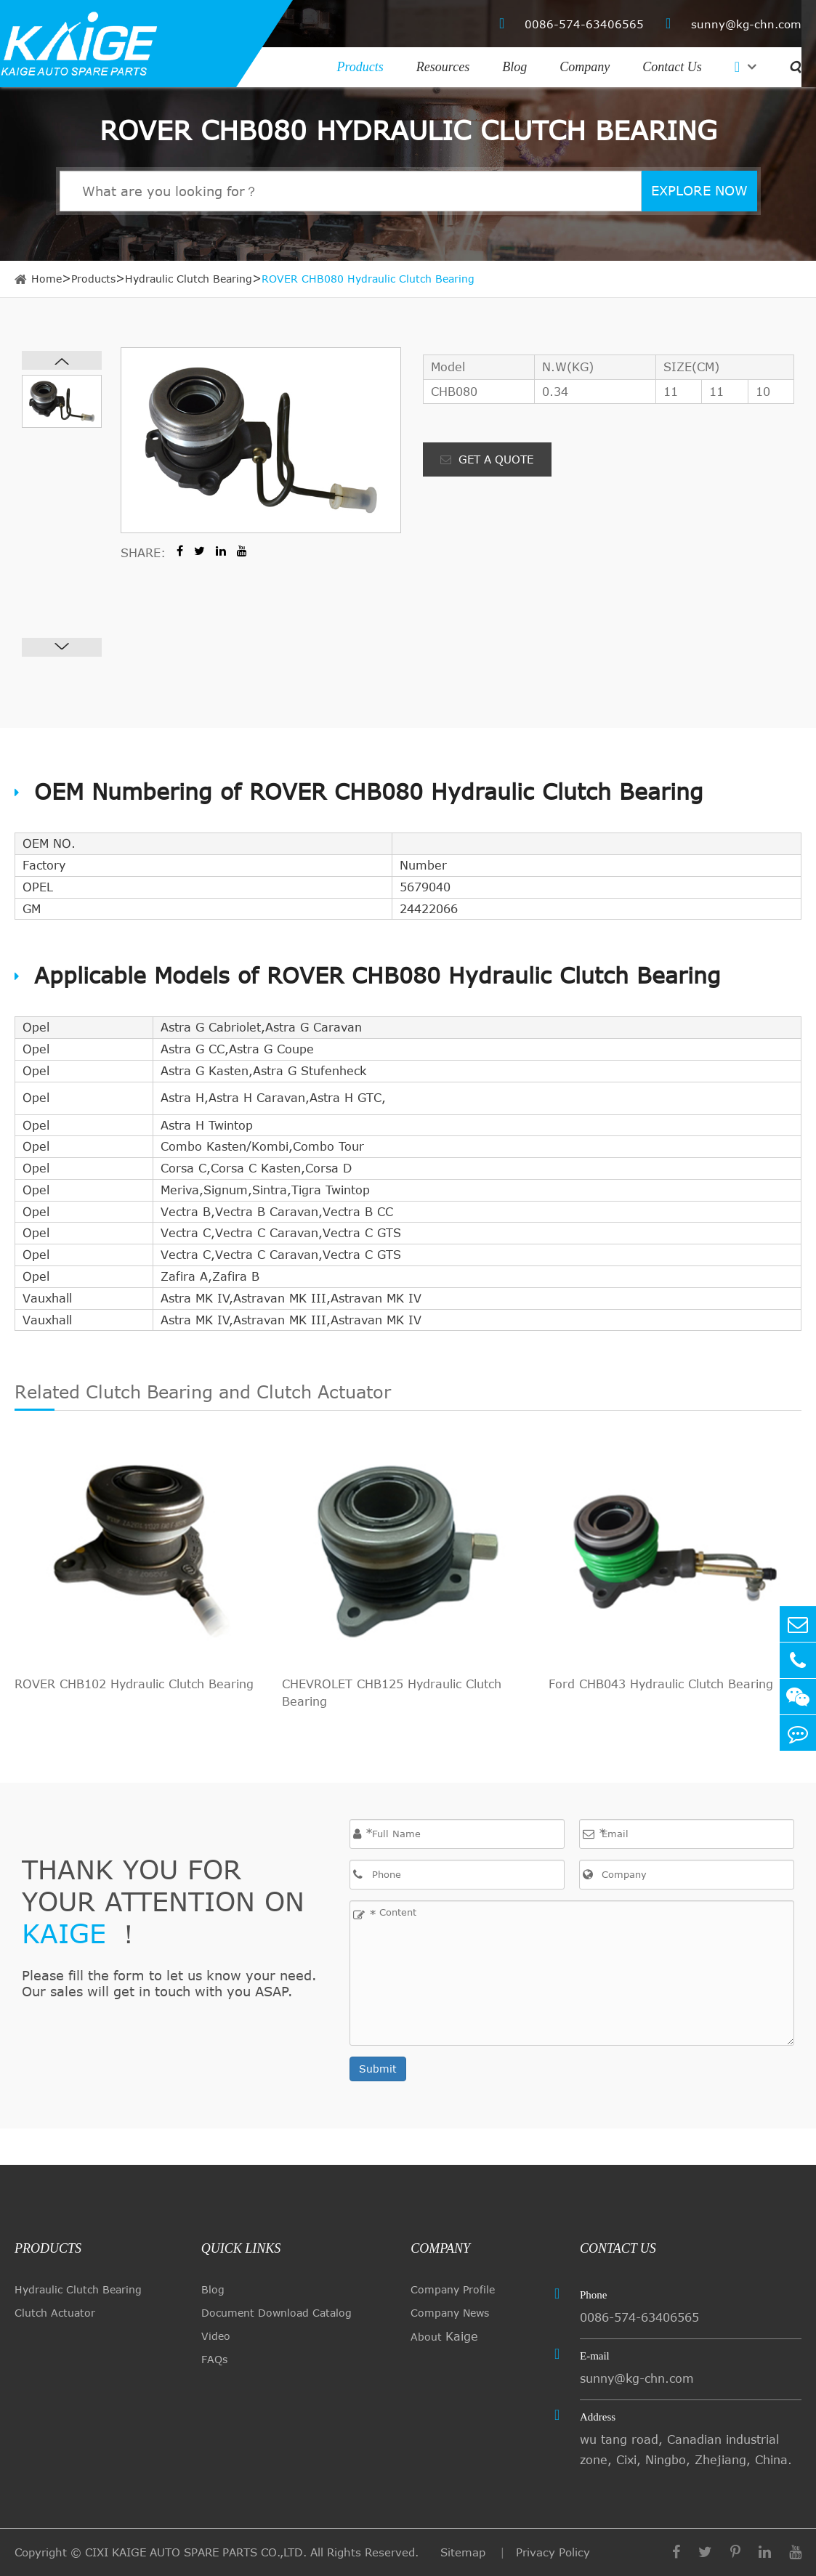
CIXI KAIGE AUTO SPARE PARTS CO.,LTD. (196, 2552)
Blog (514, 67)
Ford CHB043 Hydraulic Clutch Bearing (661, 1683)
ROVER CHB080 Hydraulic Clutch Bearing (368, 278)
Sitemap (464, 2552)
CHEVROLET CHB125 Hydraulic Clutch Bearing (391, 1692)
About (444, 2336)
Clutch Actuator (55, 2312)
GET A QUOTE (486, 459)
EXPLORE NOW (699, 190)
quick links (241, 2248)
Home (46, 278)
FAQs (214, 2359)
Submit (378, 2068)
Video (215, 2336)
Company (585, 67)
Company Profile (453, 2289)
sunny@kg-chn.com (733, 24)
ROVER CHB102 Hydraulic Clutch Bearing (134, 1683)
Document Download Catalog (276, 2312)
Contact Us (672, 67)
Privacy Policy (553, 2552)
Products (360, 67)
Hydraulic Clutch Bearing (188, 278)
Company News (450, 2312)
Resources (442, 67)
